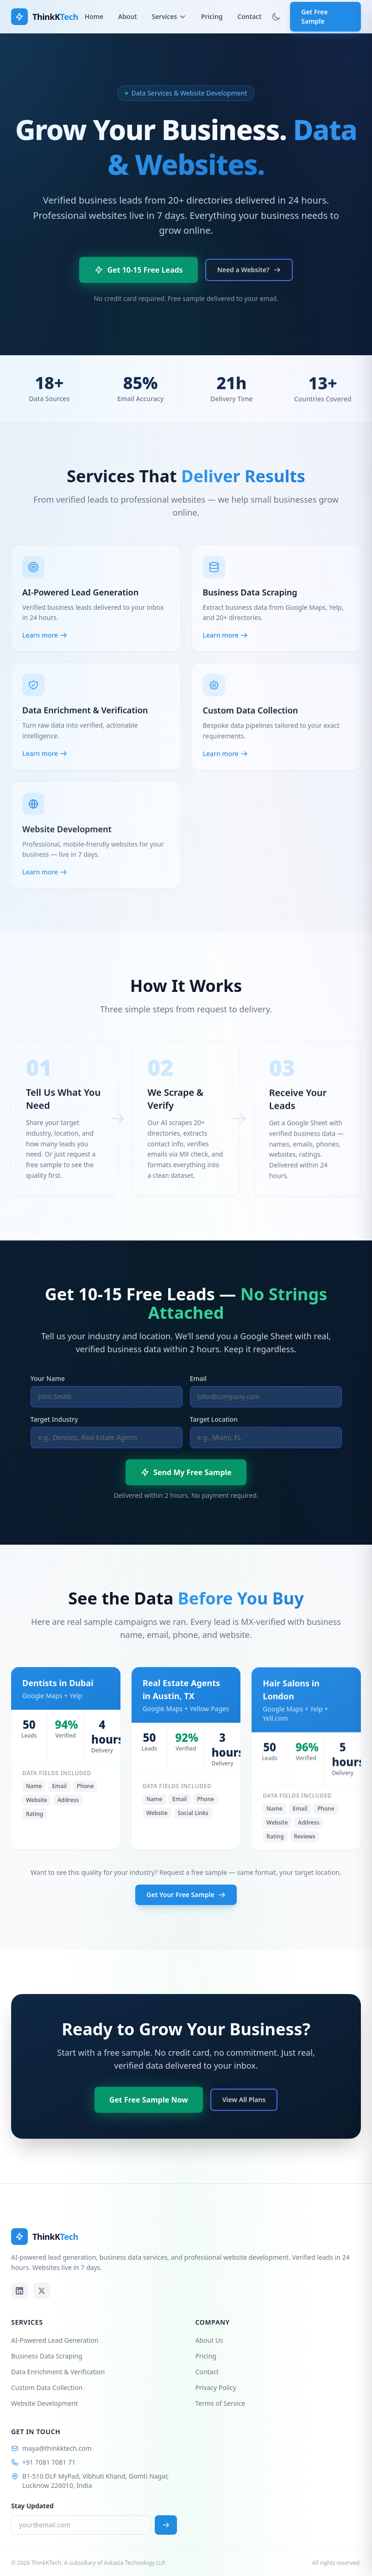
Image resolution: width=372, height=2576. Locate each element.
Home (94, 16)
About (127, 16)
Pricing (211, 16)
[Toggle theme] (276, 16)
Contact (249, 16)
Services (169, 16)
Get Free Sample (314, 16)
